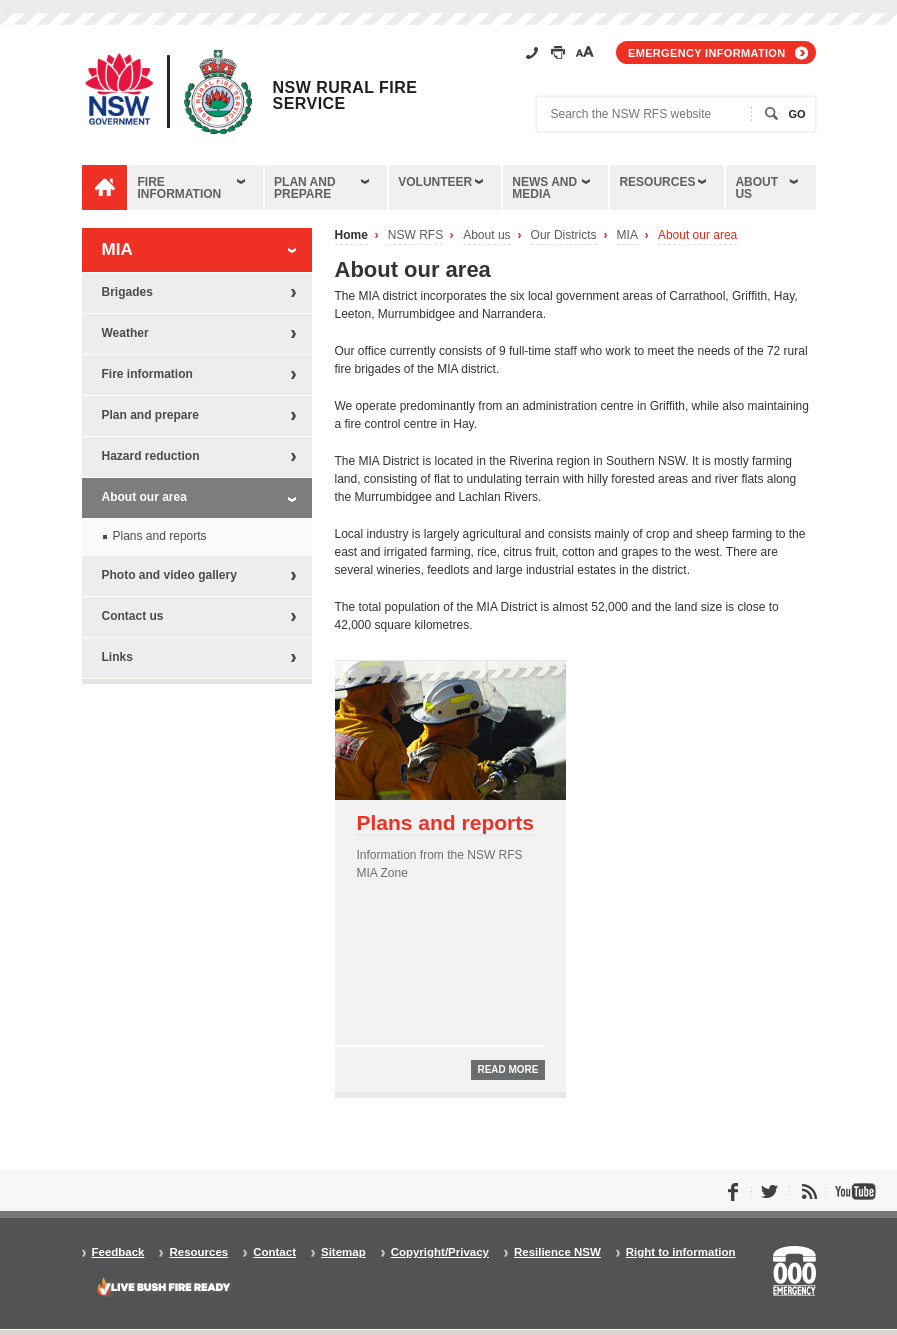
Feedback (118, 1252)
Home (351, 235)
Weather (125, 333)
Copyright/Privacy (440, 1252)
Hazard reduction (151, 456)
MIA (627, 235)
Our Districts (564, 235)
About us (756, 188)
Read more (507, 1069)
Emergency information (706, 53)
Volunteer (435, 182)
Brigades (127, 292)
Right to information (681, 1252)
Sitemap (343, 1252)
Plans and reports (445, 822)
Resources (657, 182)
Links (117, 657)
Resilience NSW (557, 1252)
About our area (697, 235)
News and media (544, 188)
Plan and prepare (305, 188)
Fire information (180, 188)
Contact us (133, 616)
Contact (274, 1252)
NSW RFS (415, 235)
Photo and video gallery (169, 575)
